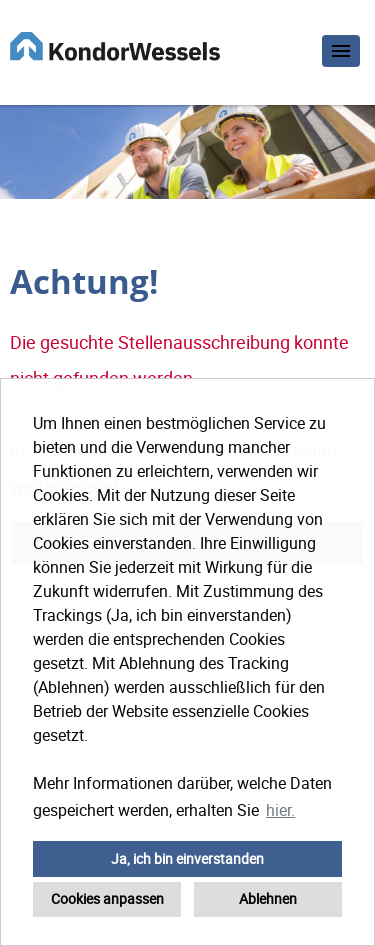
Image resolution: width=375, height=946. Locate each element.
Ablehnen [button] (268, 898)
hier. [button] (280, 810)
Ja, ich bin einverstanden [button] (187, 858)
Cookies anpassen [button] (107, 898)
